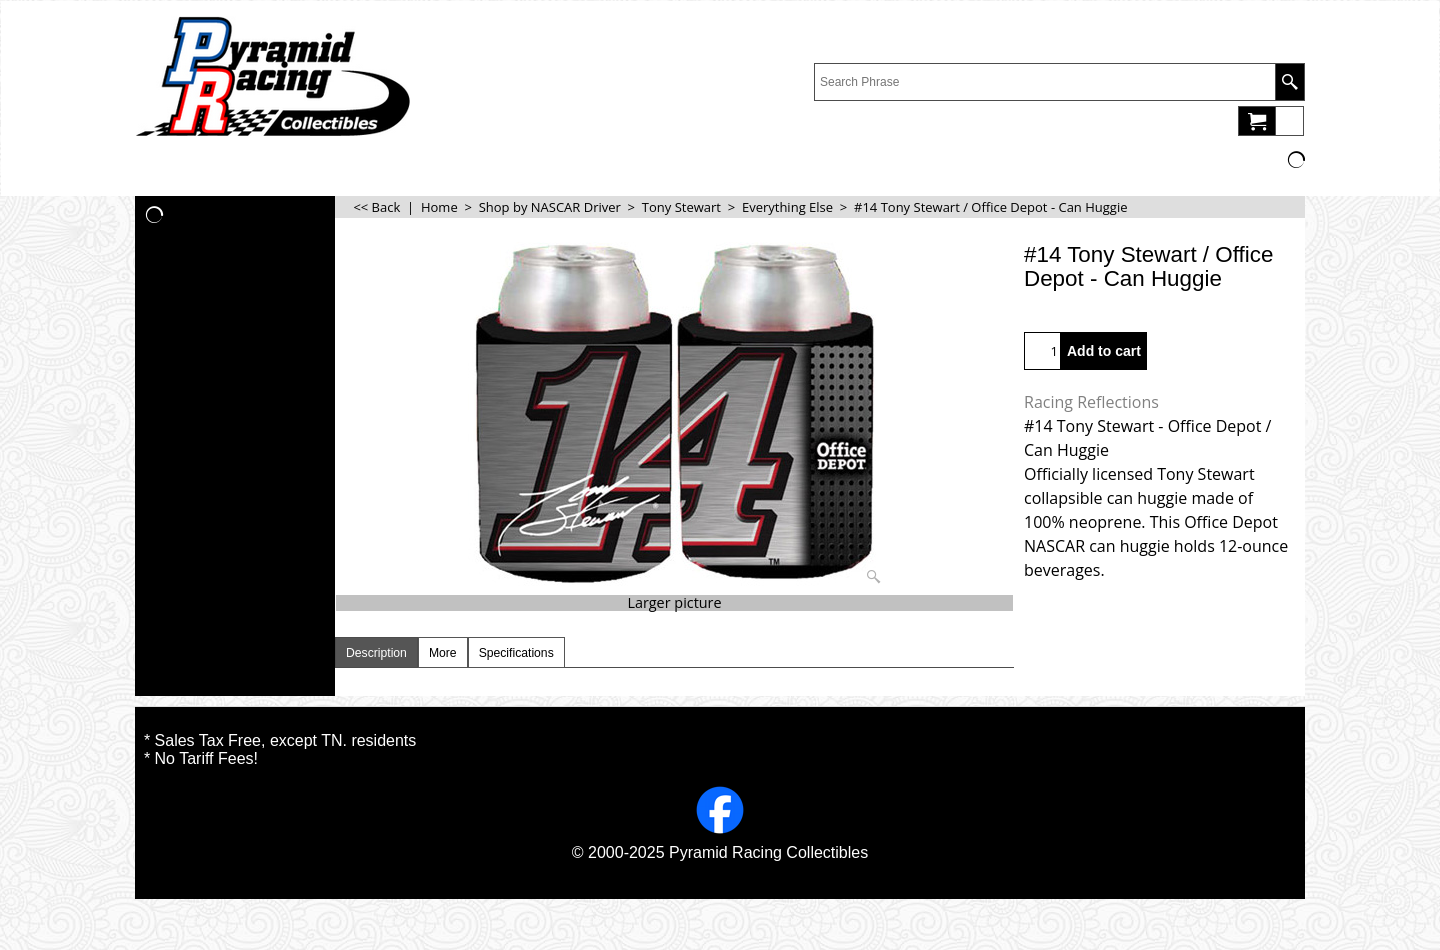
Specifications (516, 653)
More (443, 653)
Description (376, 653)
